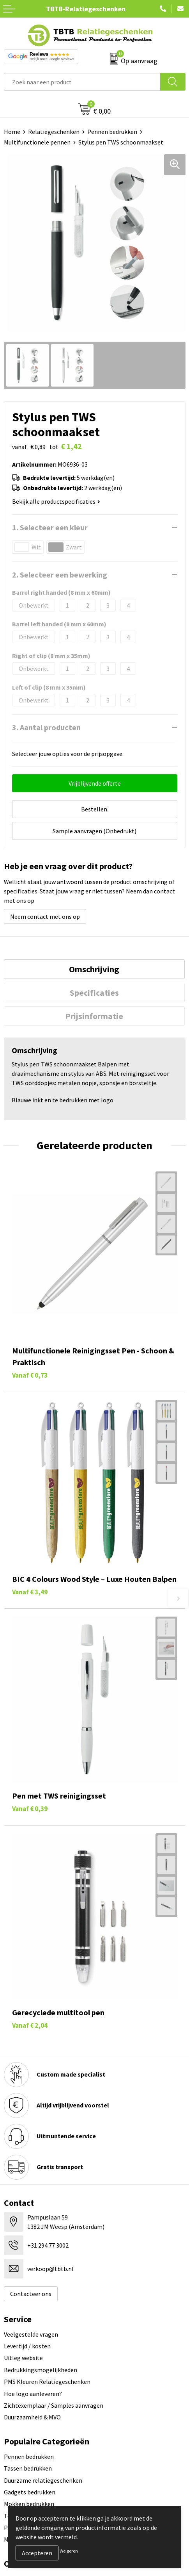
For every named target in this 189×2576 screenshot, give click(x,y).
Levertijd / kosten (27, 2346)
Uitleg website (23, 2358)
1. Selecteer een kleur (50, 527)
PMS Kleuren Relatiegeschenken (47, 2381)
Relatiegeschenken (53, 131)
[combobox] (82, 82)
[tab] (94, 969)
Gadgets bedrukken (29, 2492)
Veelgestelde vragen (31, 2334)
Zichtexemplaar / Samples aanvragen (53, 2405)
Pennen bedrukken (112, 131)
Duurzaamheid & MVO (32, 2417)
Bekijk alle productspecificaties (56, 501)
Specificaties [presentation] (94, 992)
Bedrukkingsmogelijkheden (40, 2370)
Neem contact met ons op (45, 916)
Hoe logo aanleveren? (33, 2394)
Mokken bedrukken (29, 2504)
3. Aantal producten (46, 727)
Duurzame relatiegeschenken (43, 2480)
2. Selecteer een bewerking (59, 574)
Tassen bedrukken (28, 2468)
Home (12, 131)
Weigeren (69, 2551)
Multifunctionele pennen (37, 142)
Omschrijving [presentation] (94, 969)
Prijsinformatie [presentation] (94, 1016)
